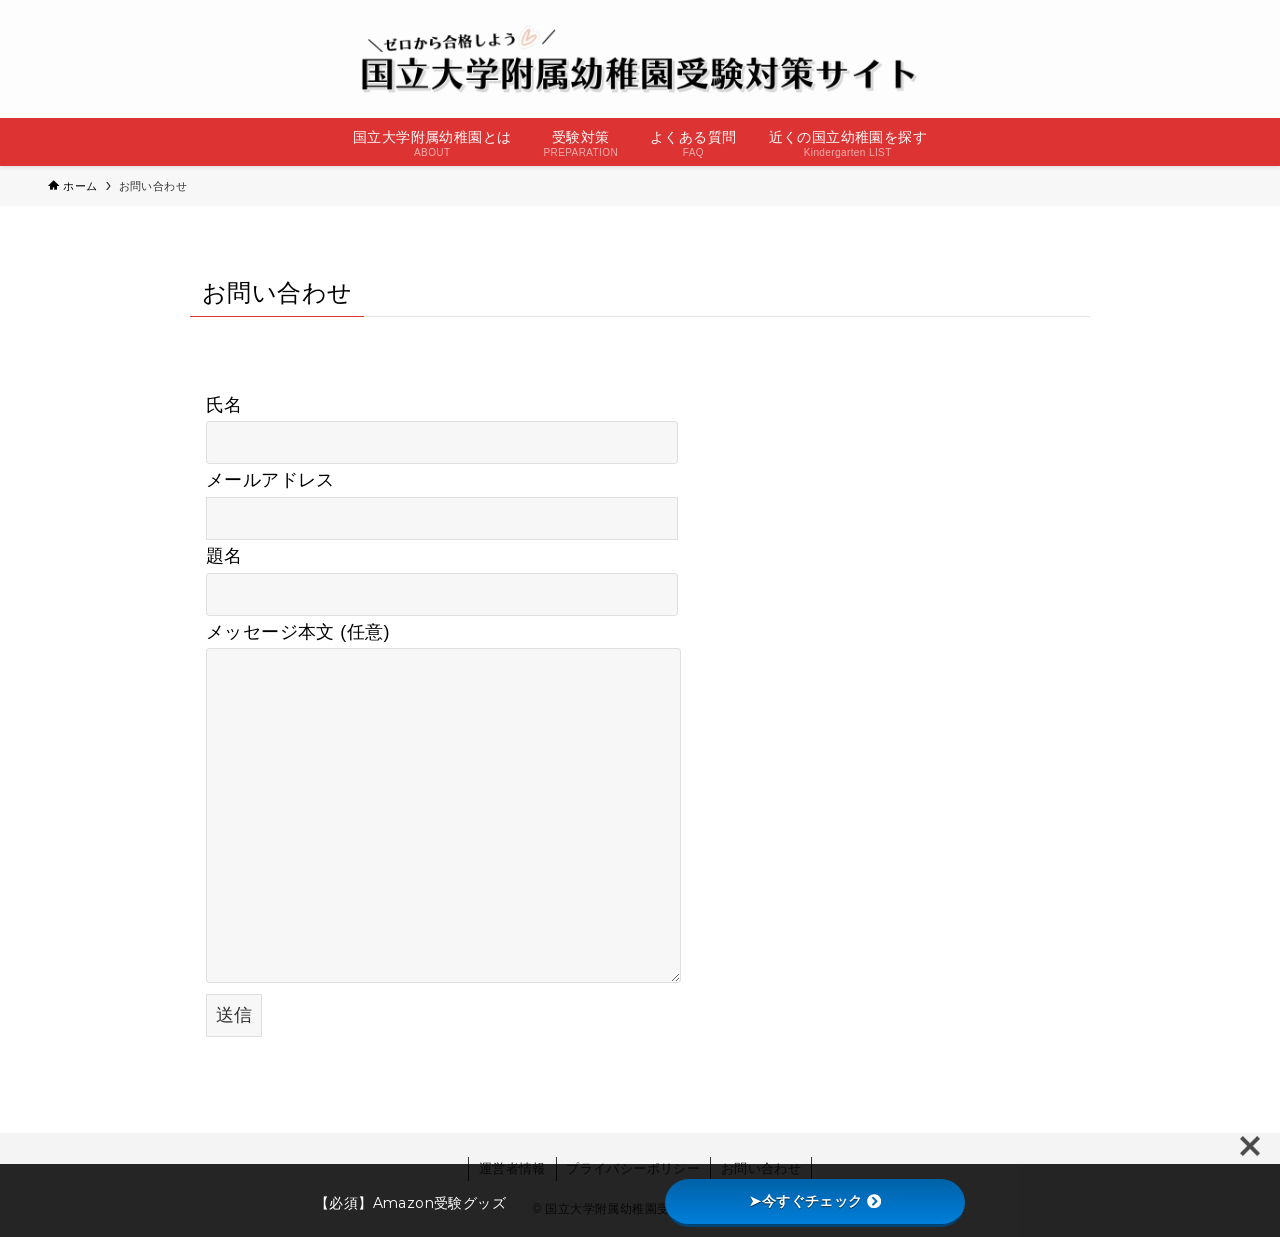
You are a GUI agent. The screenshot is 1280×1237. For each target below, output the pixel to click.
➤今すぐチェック (814, 1201)
